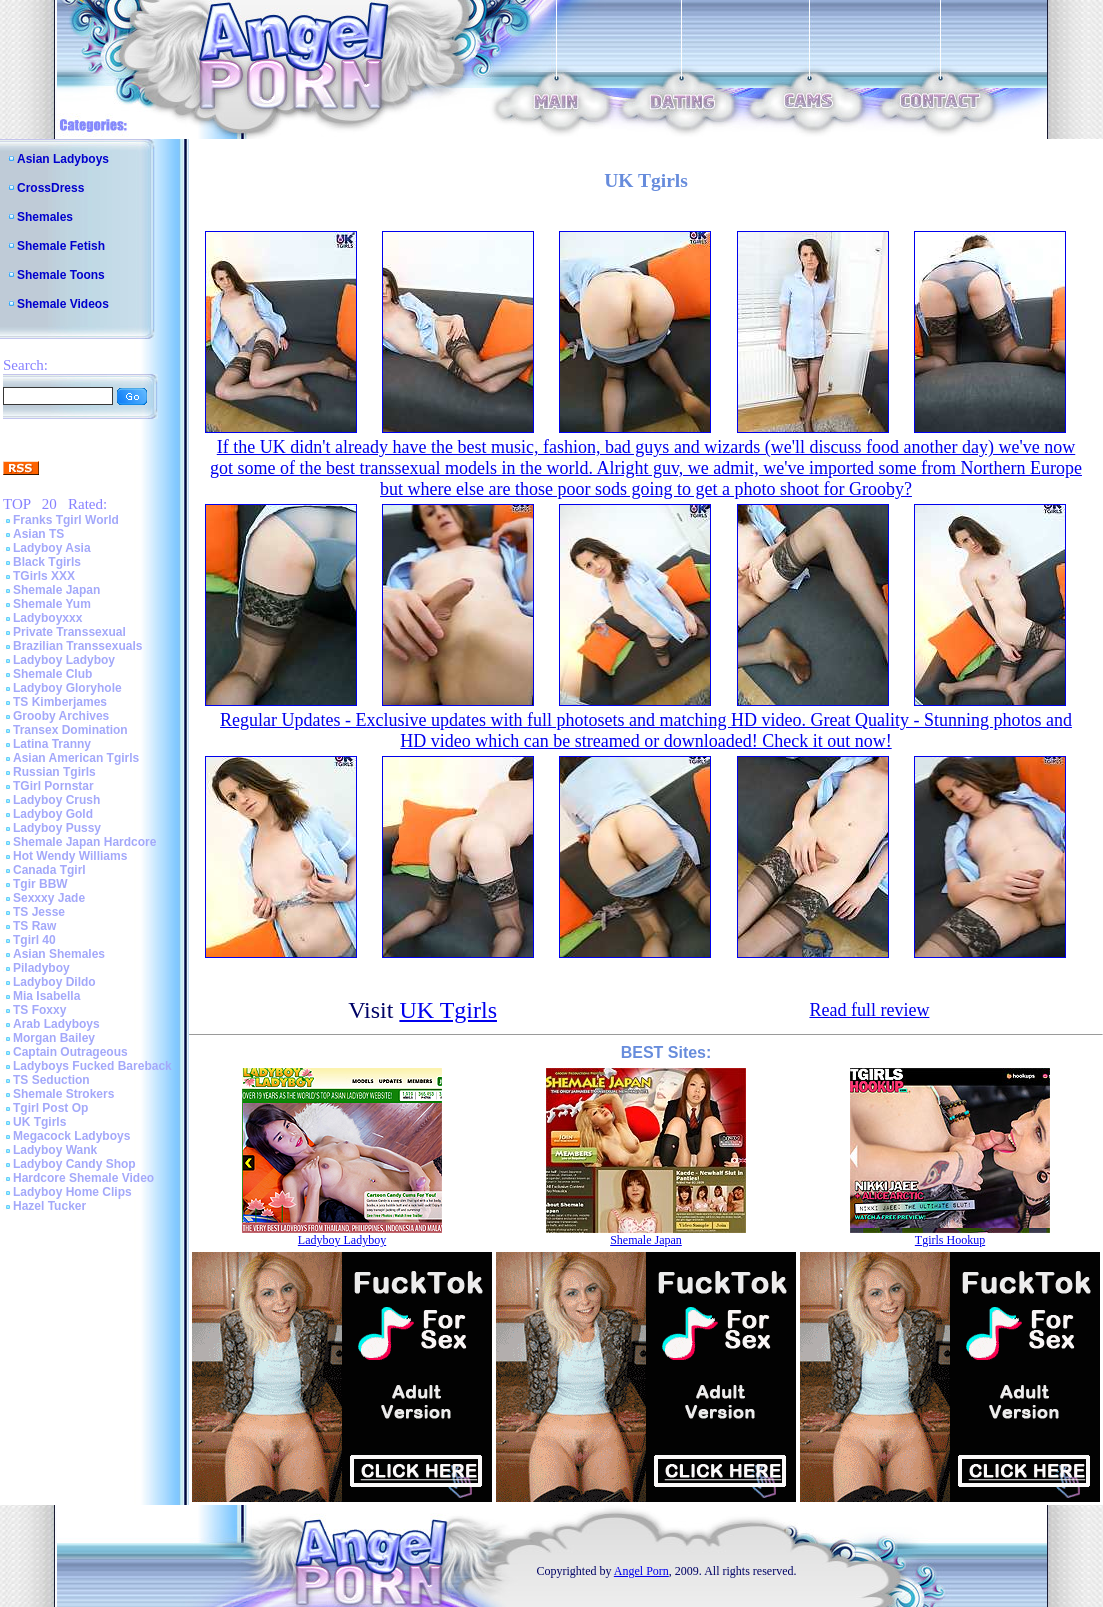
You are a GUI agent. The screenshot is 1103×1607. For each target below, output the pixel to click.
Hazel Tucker (49, 1206)
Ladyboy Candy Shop (74, 1164)
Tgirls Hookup (950, 1240)
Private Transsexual (69, 632)
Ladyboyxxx (47, 618)
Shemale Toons (61, 275)
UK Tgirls (39, 1122)
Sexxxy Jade (49, 898)
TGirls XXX (44, 576)
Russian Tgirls (54, 772)
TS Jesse (39, 912)
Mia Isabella (46, 996)
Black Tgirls (47, 562)
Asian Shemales (59, 954)
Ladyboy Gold (53, 814)
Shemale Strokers (63, 1094)
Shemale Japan (56, 590)
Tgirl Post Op (50, 1108)
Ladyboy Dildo (54, 982)
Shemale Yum (52, 604)
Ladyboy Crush (56, 800)
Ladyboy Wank (55, 1150)
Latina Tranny (52, 744)
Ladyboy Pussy (57, 828)
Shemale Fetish (61, 246)
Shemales (45, 217)
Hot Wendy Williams (70, 856)
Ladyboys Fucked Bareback (92, 1066)
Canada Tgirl (49, 870)
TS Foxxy (39, 1010)
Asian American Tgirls (76, 758)
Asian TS (38, 534)
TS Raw (34, 926)
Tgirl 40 (34, 940)
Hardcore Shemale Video (83, 1178)
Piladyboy (41, 968)
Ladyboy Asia (52, 548)
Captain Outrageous (70, 1052)
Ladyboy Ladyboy (64, 660)
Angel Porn (641, 1571)
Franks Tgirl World (66, 520)
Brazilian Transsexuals (77, 646)
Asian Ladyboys (63, 159)
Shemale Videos (63, 304)
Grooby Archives (61, 716)
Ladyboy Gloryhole (67, 688)
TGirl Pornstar (53, 786)
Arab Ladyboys (56, 1024)
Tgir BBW (40, 884)
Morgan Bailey (54, 1038)
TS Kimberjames (60, 702)
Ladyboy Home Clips (72, 1192)
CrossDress (50, 188)
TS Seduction (51, 1080)
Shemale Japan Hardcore (84, 842)
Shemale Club (52, 674)
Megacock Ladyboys (71, 1136)
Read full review (869, 1010)
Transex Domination (70, 730)
